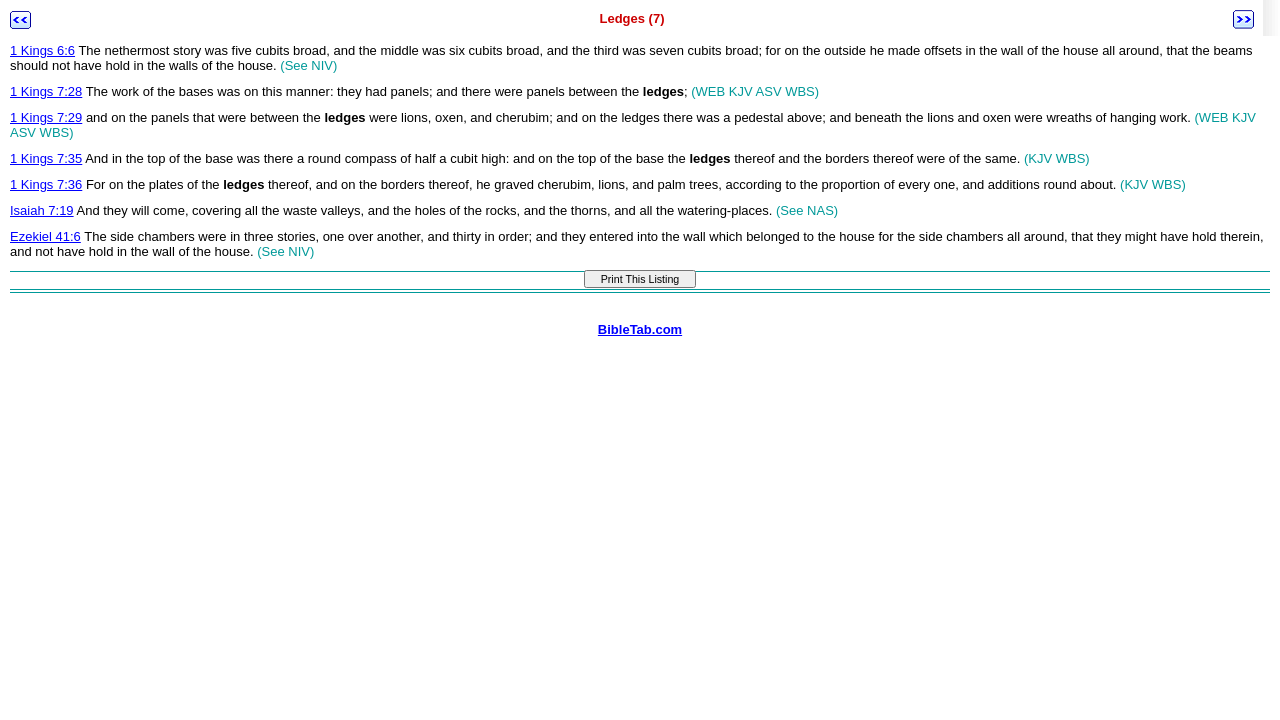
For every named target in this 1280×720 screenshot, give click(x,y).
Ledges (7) (631, 18)
